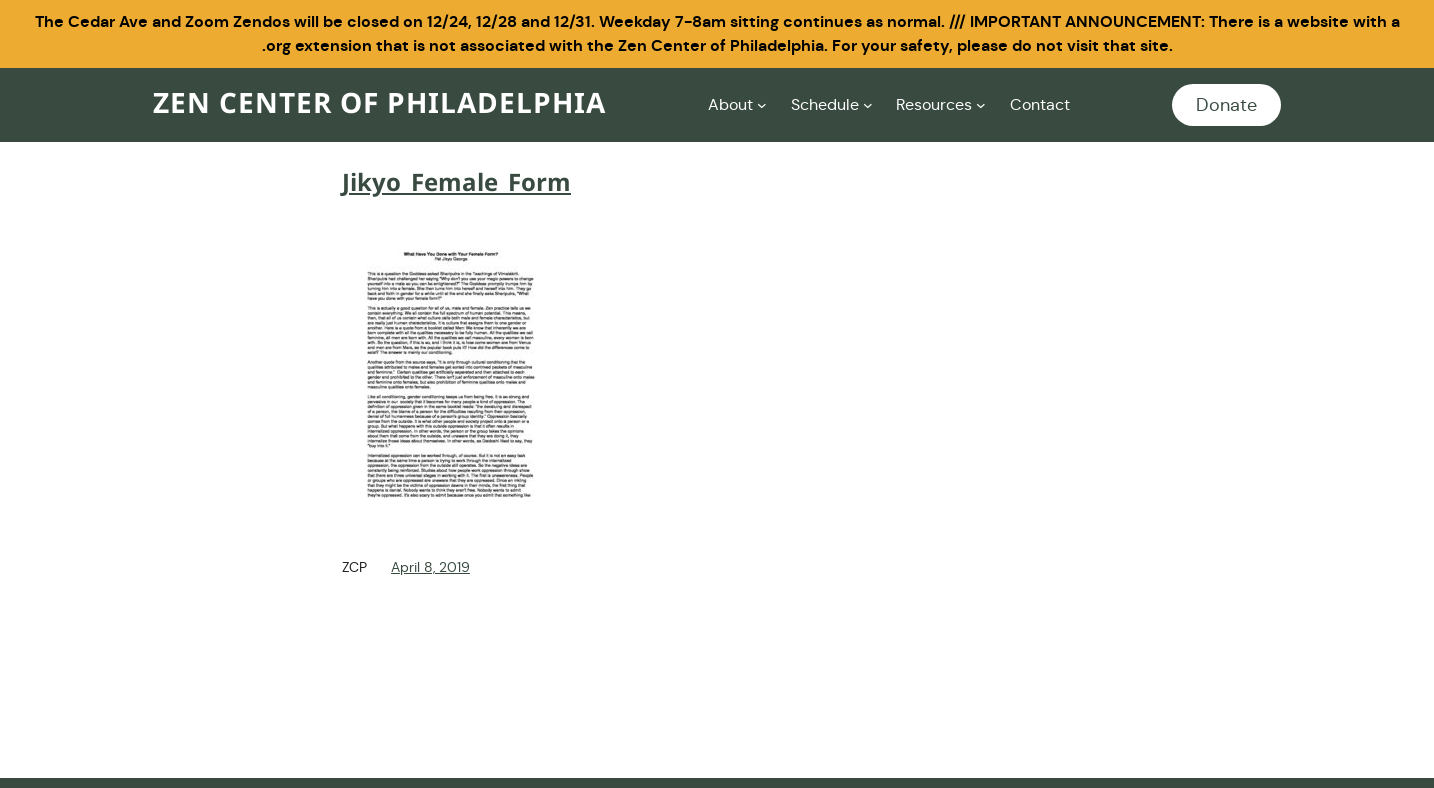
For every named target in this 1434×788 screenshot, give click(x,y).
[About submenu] (762, 105)
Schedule (825, 104)
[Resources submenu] (981, 105)
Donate (1226, 105)
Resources (934, 104)
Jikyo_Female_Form (456, 184)
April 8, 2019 (430, 567)
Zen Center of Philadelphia (379, 104)
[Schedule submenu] (868, 105)
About (730, 104)
